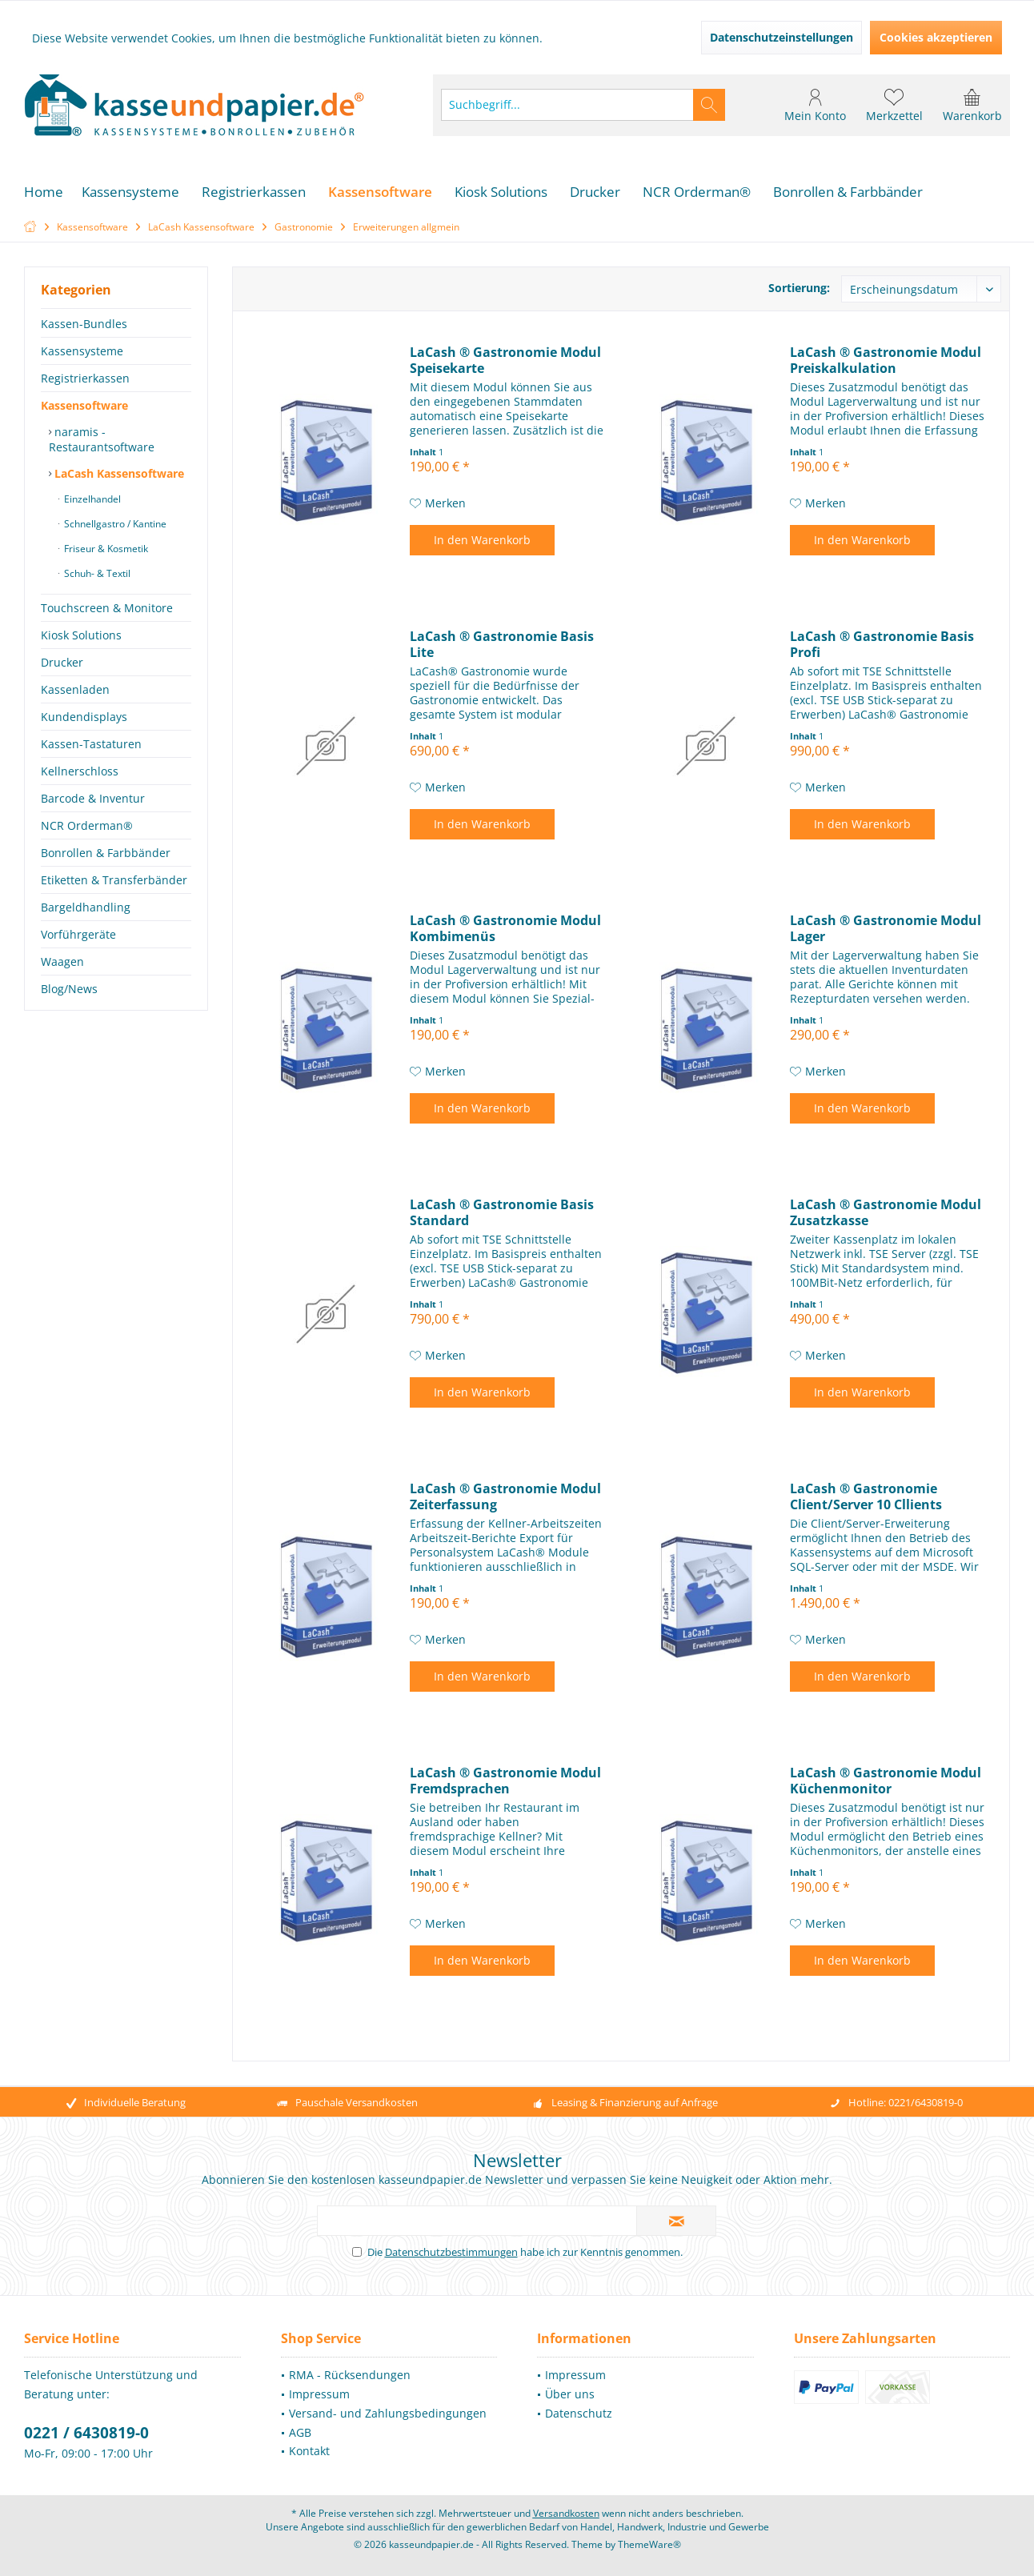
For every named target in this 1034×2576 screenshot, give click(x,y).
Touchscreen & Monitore (107, 607)
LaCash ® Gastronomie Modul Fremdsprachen (505, 1781)
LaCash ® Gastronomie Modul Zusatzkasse (885, 1212)
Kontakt (309, 2450)
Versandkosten (566, 2513)
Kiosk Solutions (81, 635)
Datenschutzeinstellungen (781, 37)
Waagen (62, 961)
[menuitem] (972, 105)
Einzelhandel (91, 499)
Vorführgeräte (78, 934)
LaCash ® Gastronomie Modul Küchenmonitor (885, 1781)
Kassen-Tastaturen (91, 743)
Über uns (570, 2394)
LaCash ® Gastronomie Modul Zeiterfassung (505, 1496)
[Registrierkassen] (253, 192)
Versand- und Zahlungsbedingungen (388, 2413)
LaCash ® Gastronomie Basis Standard (502, 1212)
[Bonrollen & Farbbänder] (848, 192)
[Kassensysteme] (130, 192)
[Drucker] (595, 192)
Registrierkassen (85, 378)
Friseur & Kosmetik (105, 548)
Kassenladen (75, 689)
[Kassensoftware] (380, 192)
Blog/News (69, 988)
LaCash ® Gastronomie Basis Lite (502, 644)
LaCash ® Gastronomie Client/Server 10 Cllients (866, 1496)
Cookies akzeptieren (936, 37)
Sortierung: (799, 287)
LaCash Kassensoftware (117, 473)
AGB (300, 2432)
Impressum (319, 2394)
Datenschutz (578, 2413)
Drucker (62, 662)
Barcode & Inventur (93, 798)
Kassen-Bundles (84, 323)
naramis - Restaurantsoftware (101, 439)
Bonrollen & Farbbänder (105, 852)
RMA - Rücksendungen (350, 2374)
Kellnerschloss (79, 771)
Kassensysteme (82, 351)
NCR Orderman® (87, 825)
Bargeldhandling (85, 907)
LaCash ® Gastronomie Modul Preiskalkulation (885, 360)
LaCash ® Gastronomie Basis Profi (882, 644)
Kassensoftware (84, 405)
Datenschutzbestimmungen (451, 2252)
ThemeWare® (649, 2544)
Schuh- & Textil (96, 573)
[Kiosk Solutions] (501, 192)
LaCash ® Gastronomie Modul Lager (885, 928)
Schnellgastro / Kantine (114, 524)
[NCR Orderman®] (696, 192)
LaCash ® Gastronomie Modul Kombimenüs (505, 928)
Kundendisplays (84, 716)
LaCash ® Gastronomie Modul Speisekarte (505, 360)
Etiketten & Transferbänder (114, 879)
